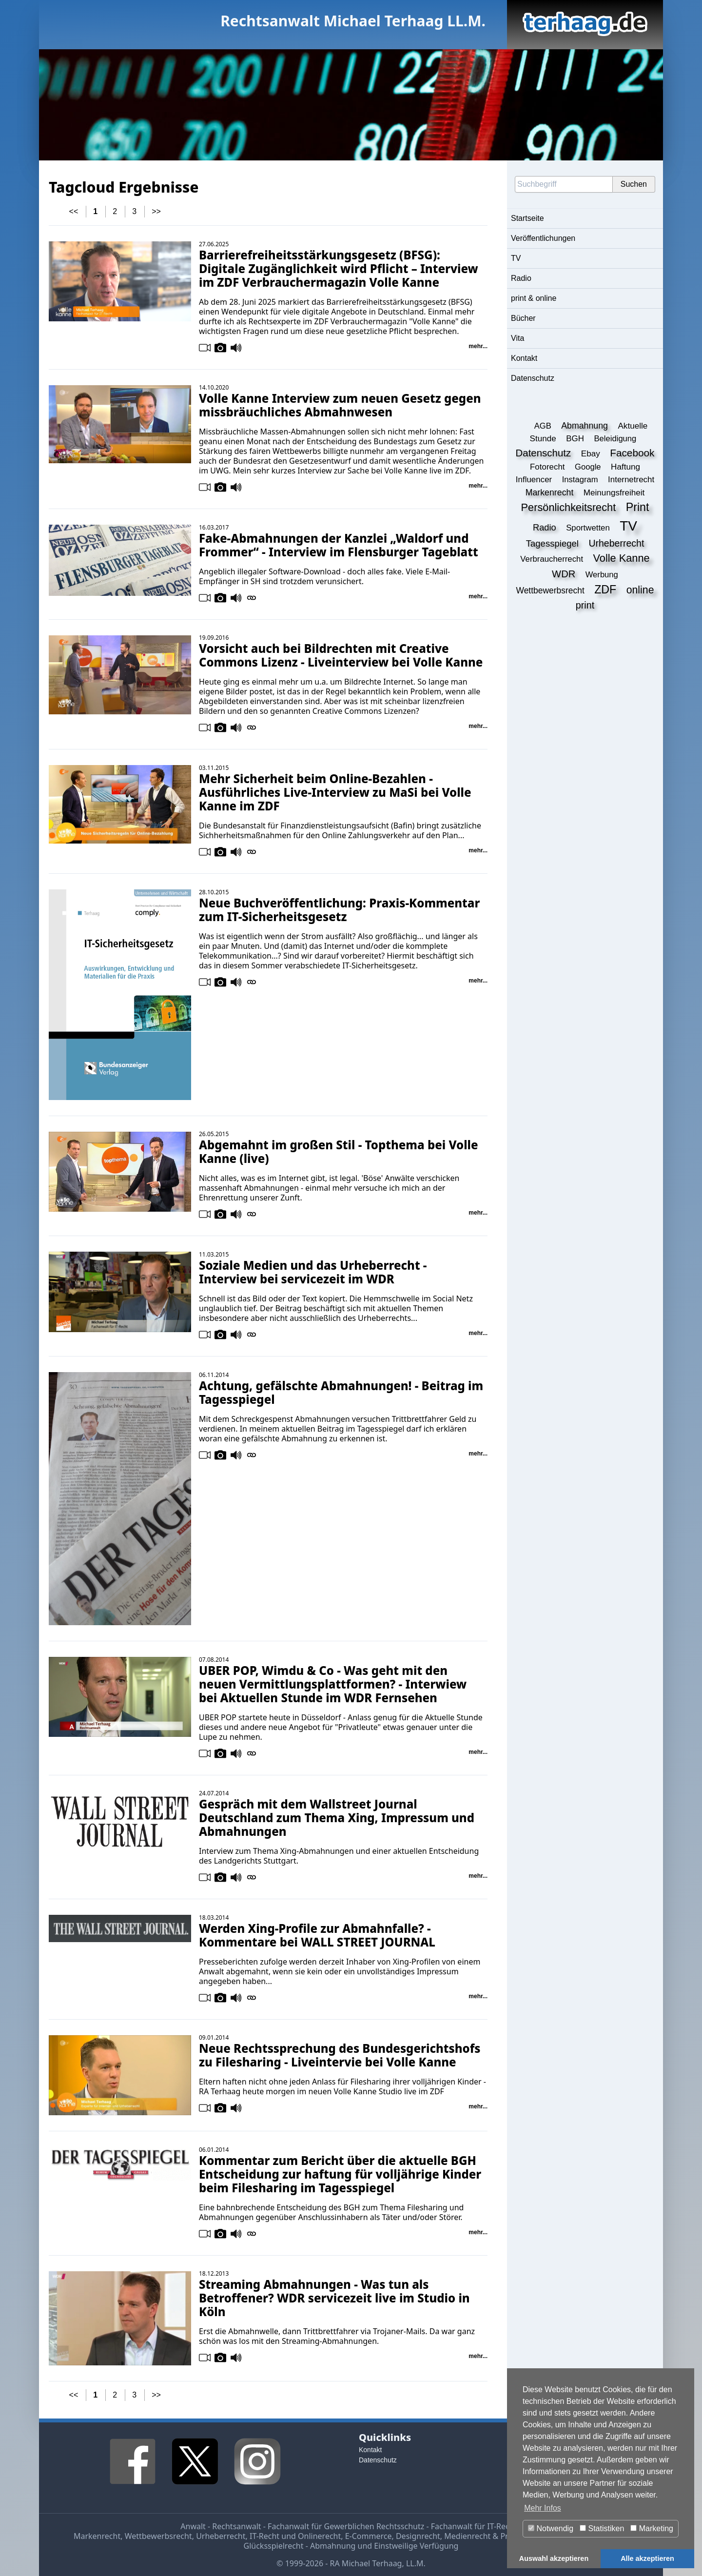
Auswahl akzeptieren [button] (553, 2558)
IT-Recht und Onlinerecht (295, 2536)
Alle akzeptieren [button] (647, 2558)
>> (156, 211)
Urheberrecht (220, 2536)
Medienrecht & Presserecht (493, 2536)
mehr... (478, 346)
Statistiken (602, 2528)
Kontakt (524, 358)
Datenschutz (532, 378)
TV (516, 258)
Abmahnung (332, 2545)
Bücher (523, 318)
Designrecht (418, 2536)
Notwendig (550, 2528)
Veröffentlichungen (543, 238)
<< (73, 211)
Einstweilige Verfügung (416, 2545)
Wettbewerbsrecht (158, 2536)
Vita (517, 338)
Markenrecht (97, 2536)
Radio (521, 278)
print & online (533, 298)
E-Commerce (368, 2536)
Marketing (651, 2528)
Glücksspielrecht (274, 2545)
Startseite (527, 218)
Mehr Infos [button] (542, 2508)
